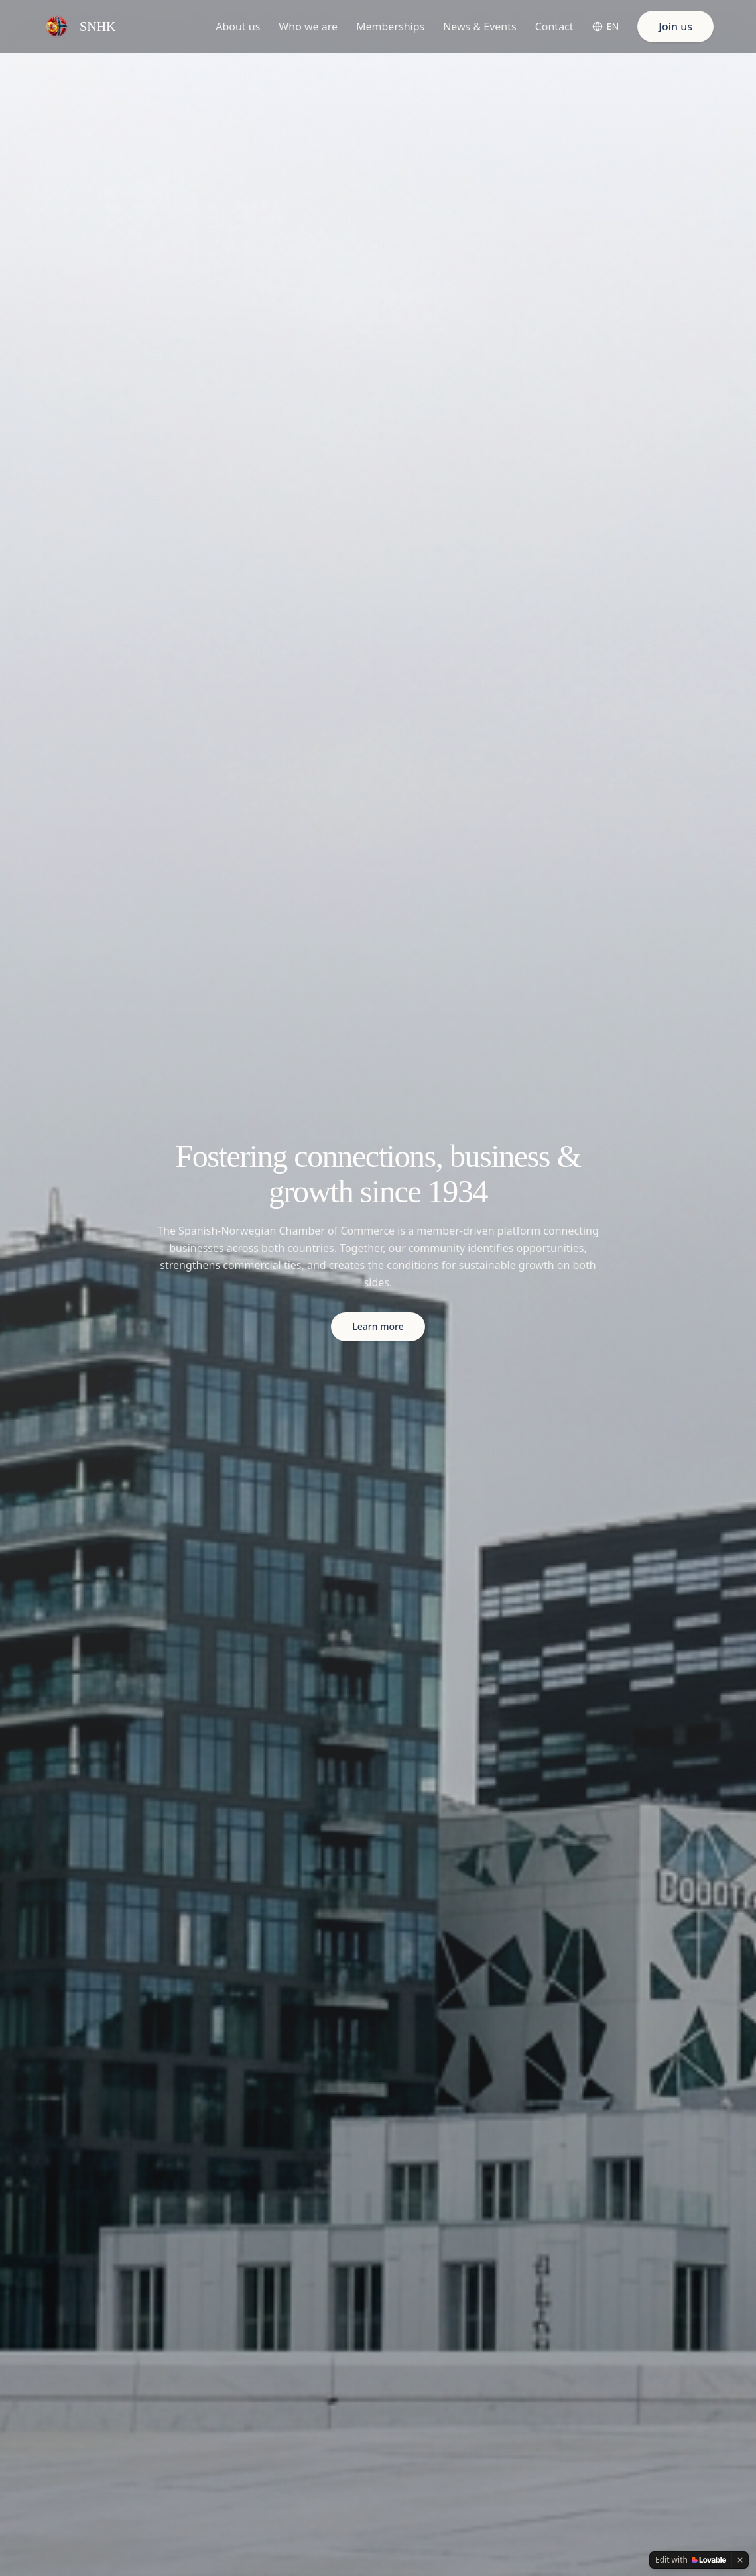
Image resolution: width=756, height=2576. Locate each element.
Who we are (308, 26)
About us (238, 26)
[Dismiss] (740, 2560)
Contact (554, 26)
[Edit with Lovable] (690, 2560)
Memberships (390, 26)
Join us (675, 26)
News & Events (480, 26)
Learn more (377, 1326)
